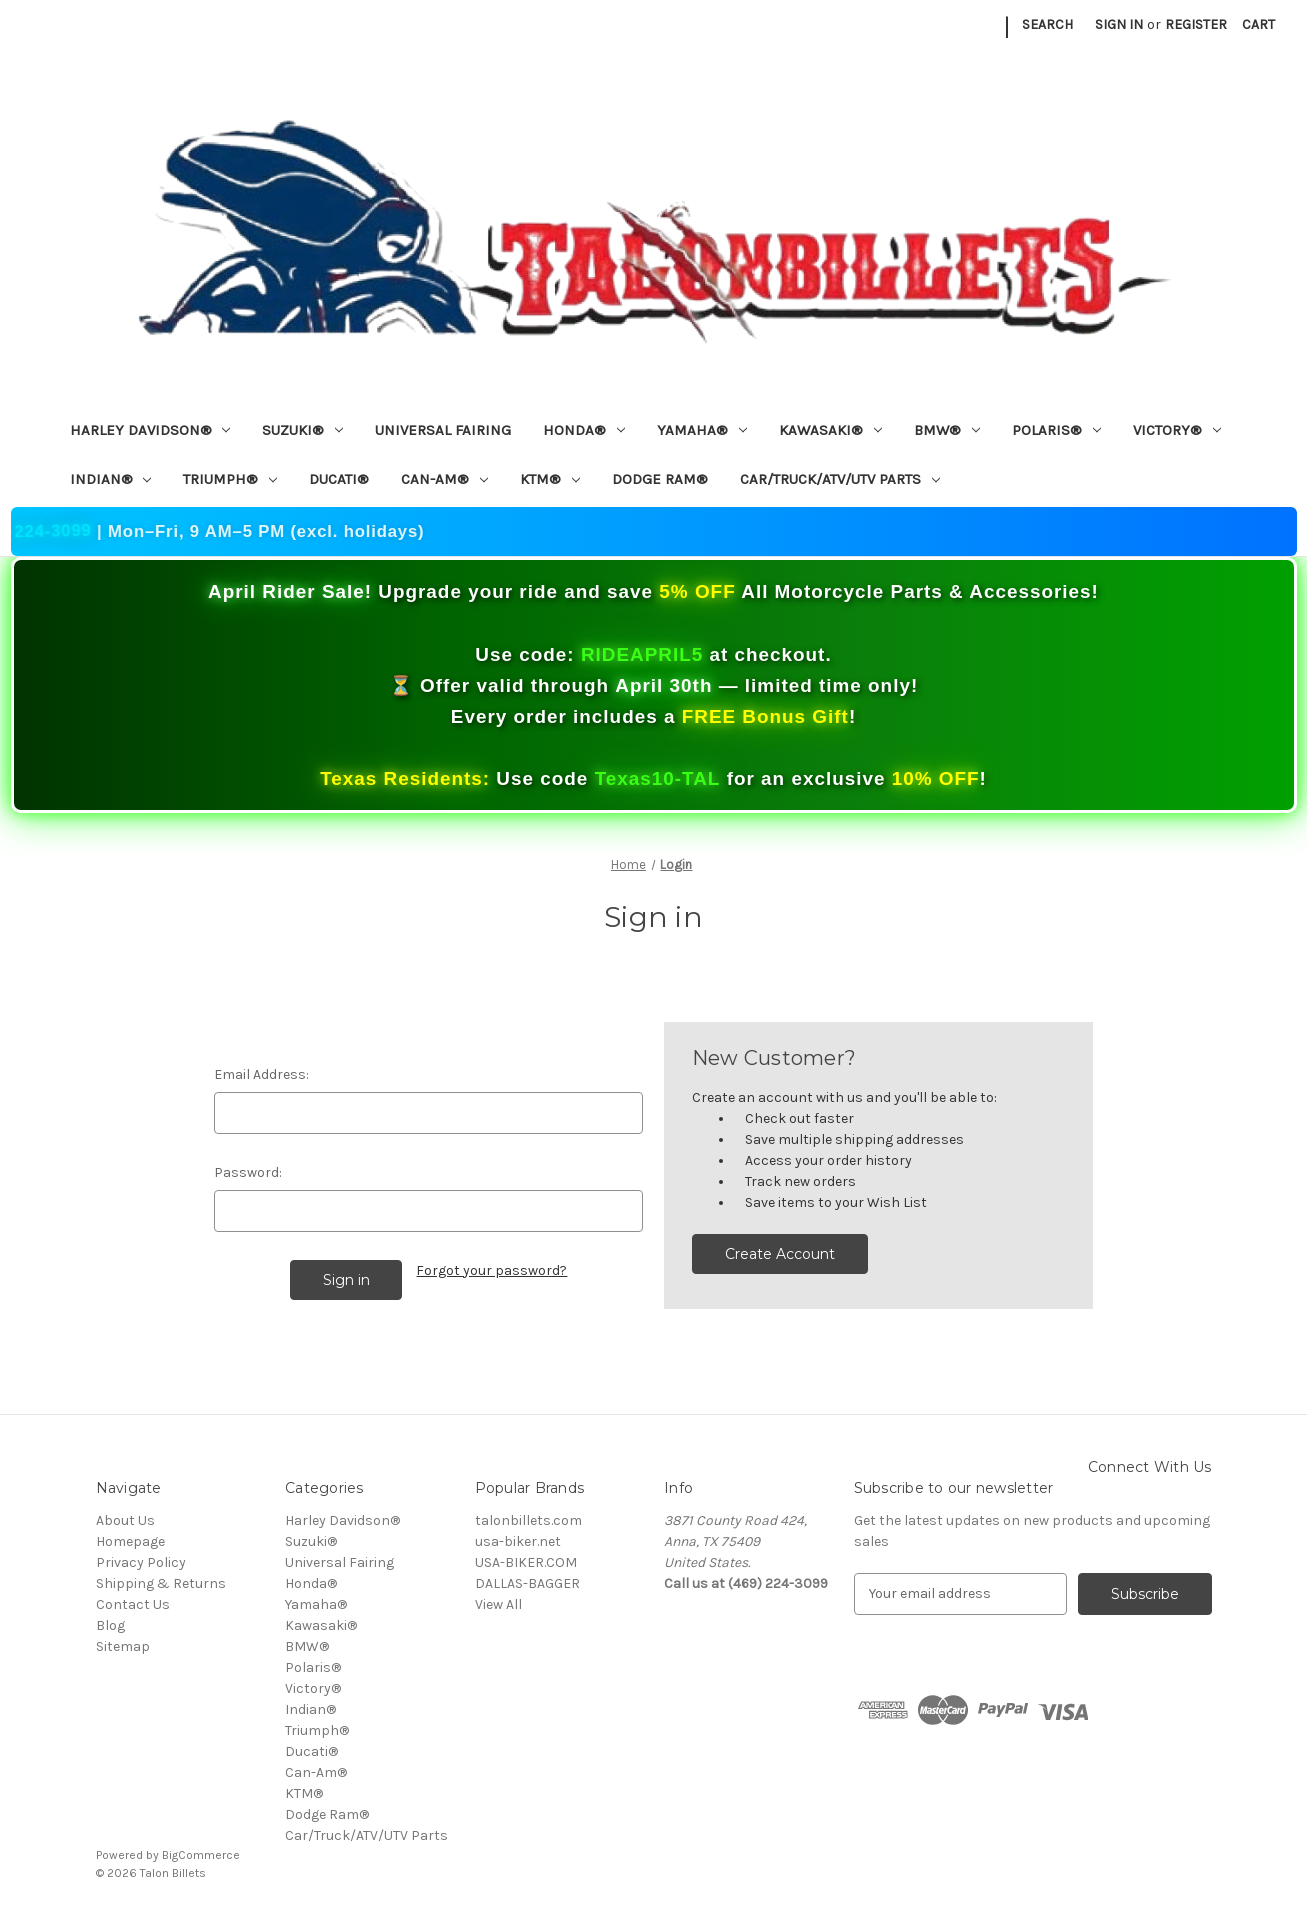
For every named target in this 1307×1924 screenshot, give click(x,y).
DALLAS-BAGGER (527, 1583)
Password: (248, 1172)
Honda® (584, 430)
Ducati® (339, 479)
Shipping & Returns (161, 1583)
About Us (125, 1520)
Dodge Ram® (660, 479)
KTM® (550, 479)
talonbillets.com (528, 1520)
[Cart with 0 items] (1258, 24)
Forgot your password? (491, 1270)
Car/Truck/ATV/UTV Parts (840, 479)
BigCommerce (201, 1855)
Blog (110, 1625)
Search (1047, 24)
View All (498, 1604)
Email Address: (261, 1074)
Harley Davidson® (150, 430)
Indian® (111, 479)
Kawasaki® (830, 430)
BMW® (947, 430)
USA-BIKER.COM (526, 1562)
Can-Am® (444, 479)
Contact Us (133, 1604)
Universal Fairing (443, 430)
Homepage (130, 1541)
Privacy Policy (141, 1562)
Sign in (1119, 24)
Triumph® (230, 479)
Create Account (780, 1254)
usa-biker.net (518, 1541)
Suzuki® (302, 430)
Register (1196, 24)
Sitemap (123, 1646)
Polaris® (1056, 430)
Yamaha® (702, 430)
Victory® (1177, 430)
